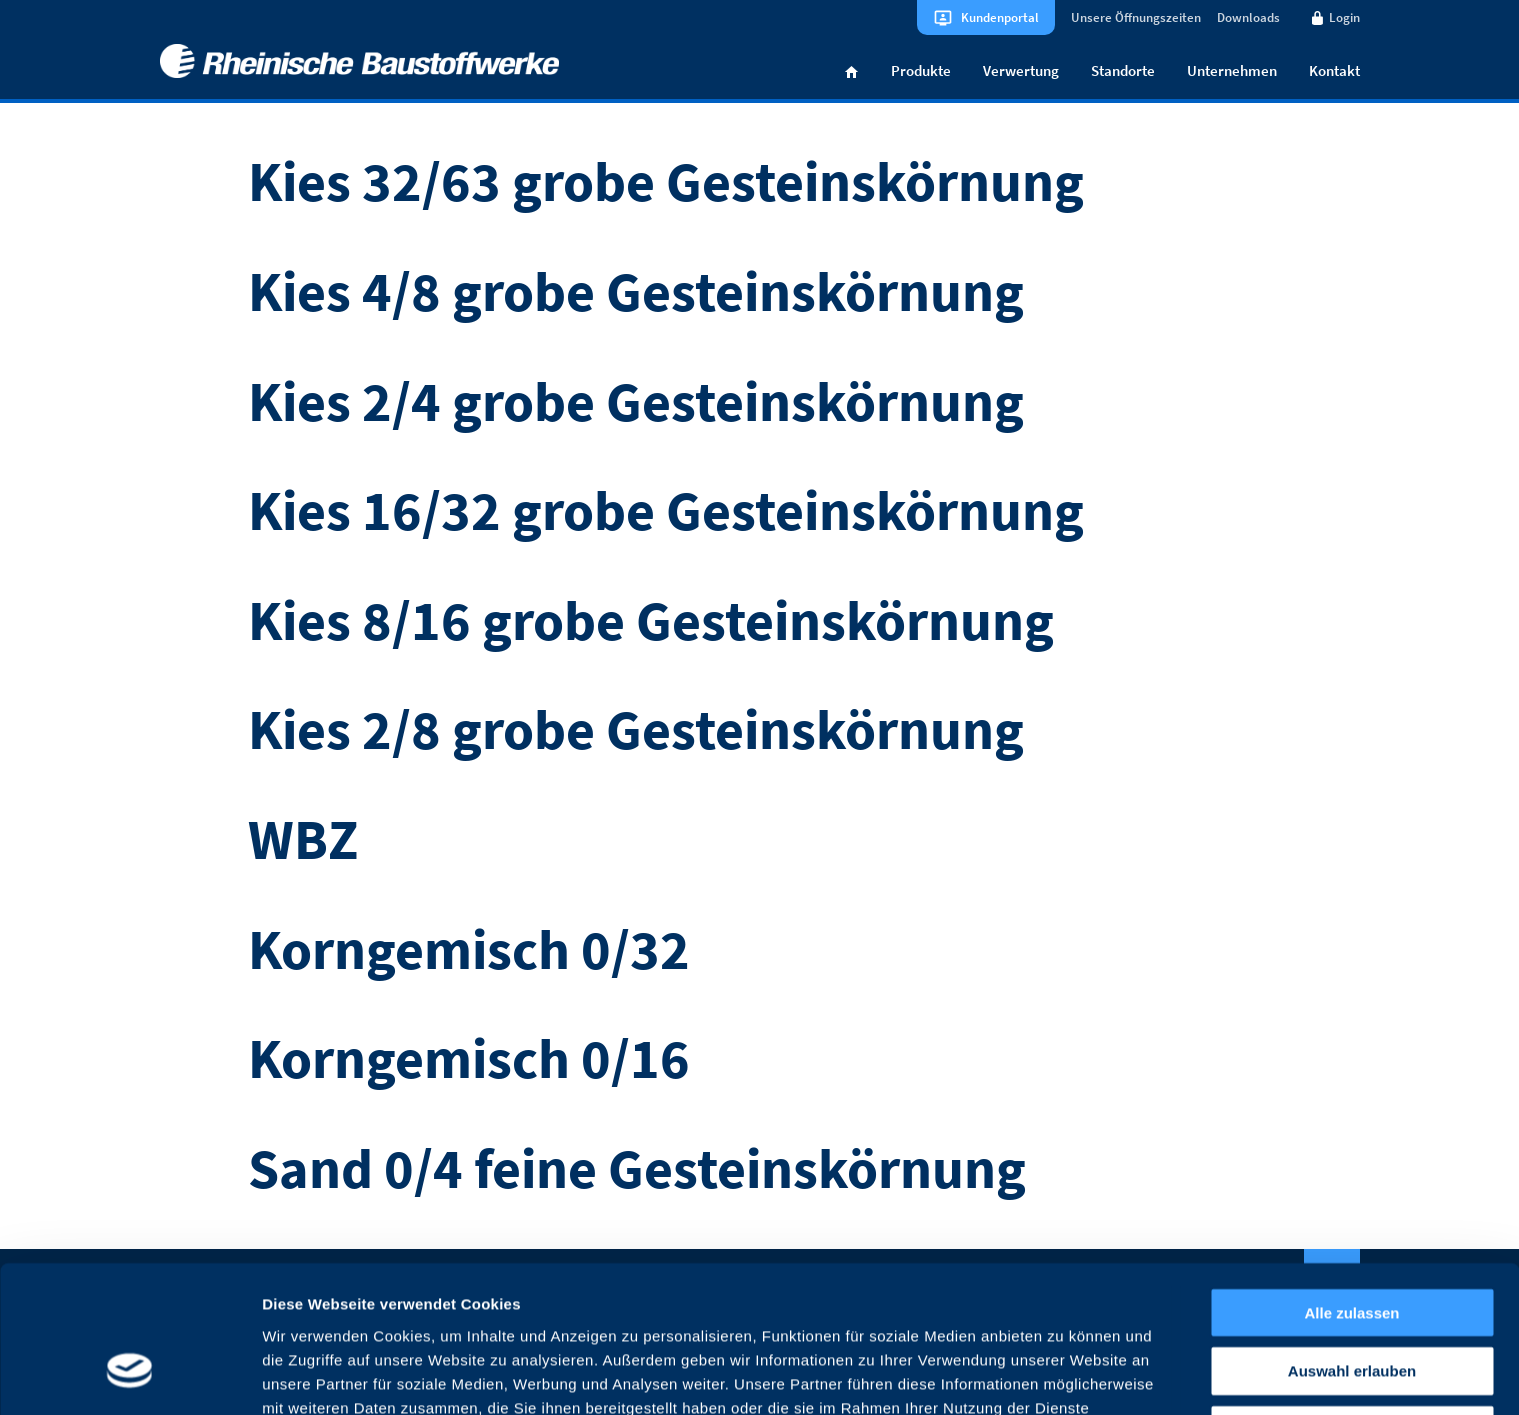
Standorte (1123, 73)
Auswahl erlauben (1352, 1250)
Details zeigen (1063, 1375)
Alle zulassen (1351, 1191)
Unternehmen (1232, 73)
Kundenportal (1000, 17)
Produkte (921, 73)
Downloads (1248, 17)
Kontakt (1334, 73)
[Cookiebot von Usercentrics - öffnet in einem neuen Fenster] (129, 1376)
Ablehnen (1352, 1309)
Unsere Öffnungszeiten (1136, 17)
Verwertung (1021, 73)
